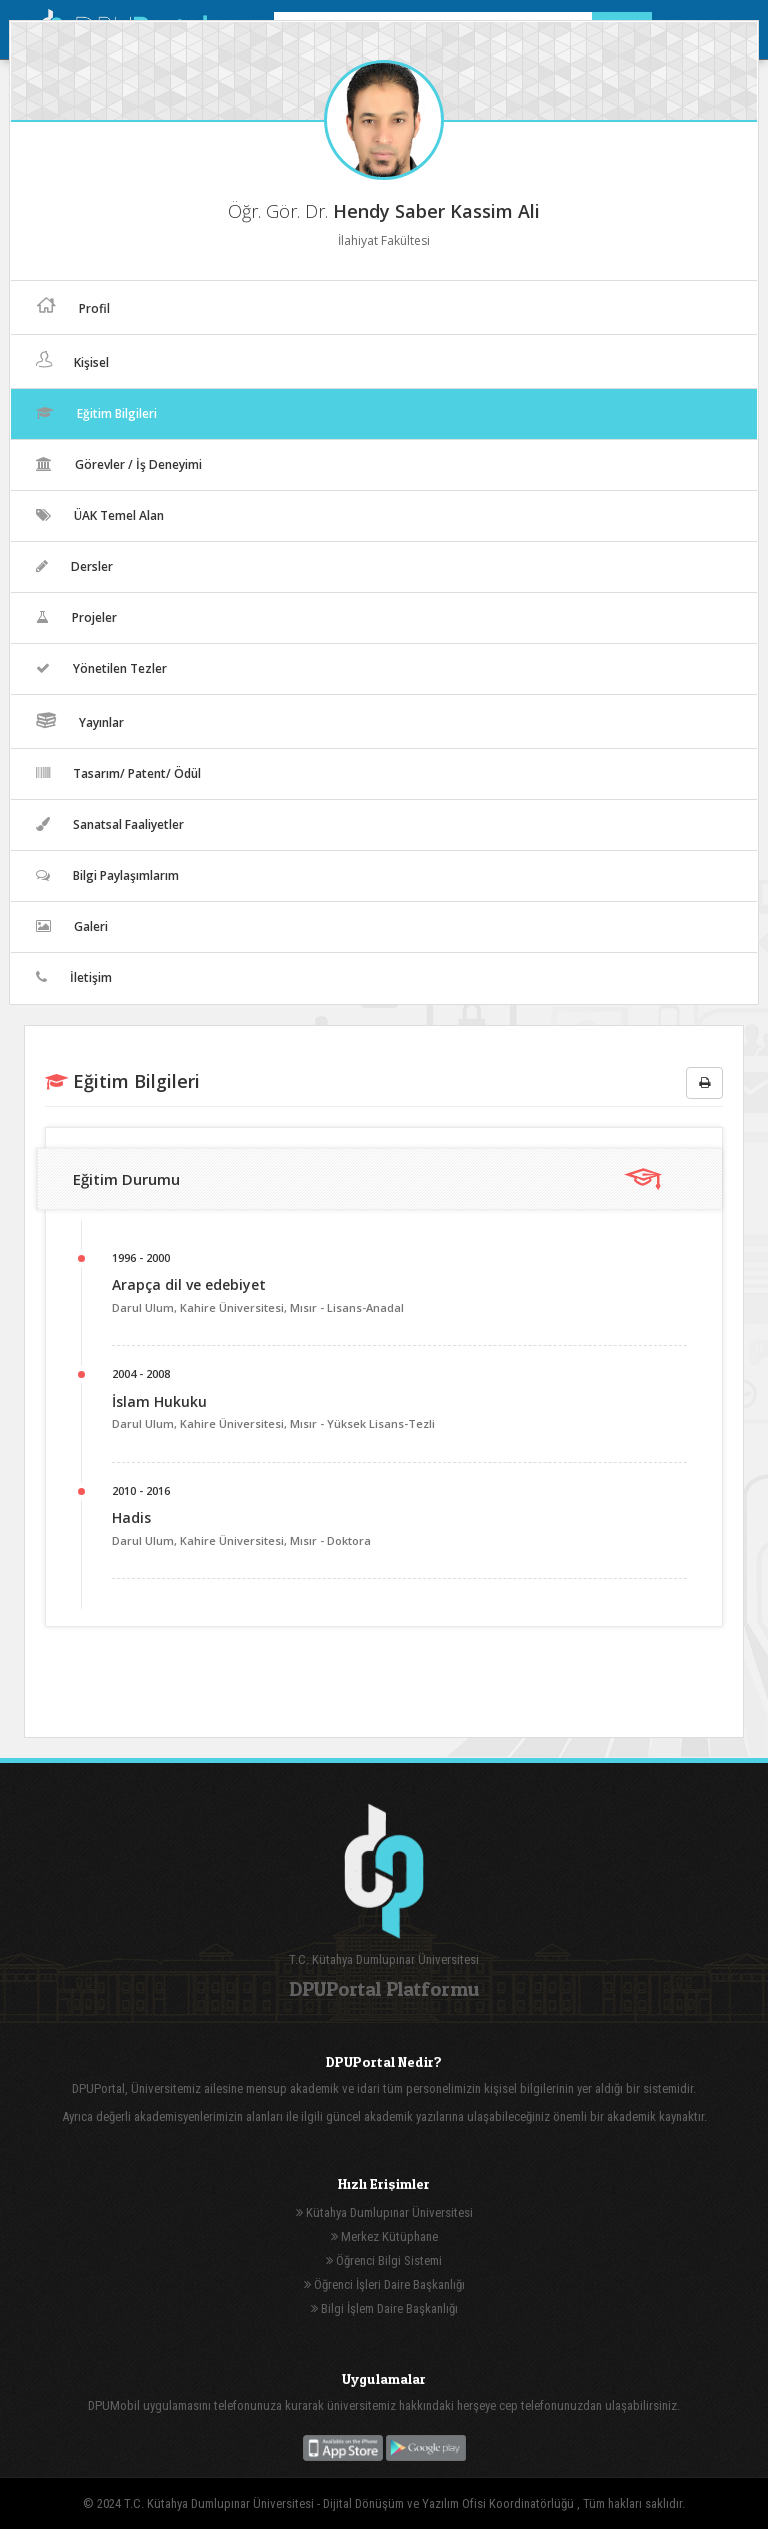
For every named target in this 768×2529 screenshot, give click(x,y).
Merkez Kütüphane (384, 2236)
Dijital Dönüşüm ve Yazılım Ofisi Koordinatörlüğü (450, 2503)
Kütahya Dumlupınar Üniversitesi (384, 2212)
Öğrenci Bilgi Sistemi (384, 2260)
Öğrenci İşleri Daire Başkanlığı (384, 2284)
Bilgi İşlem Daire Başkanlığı (384, 2308)
